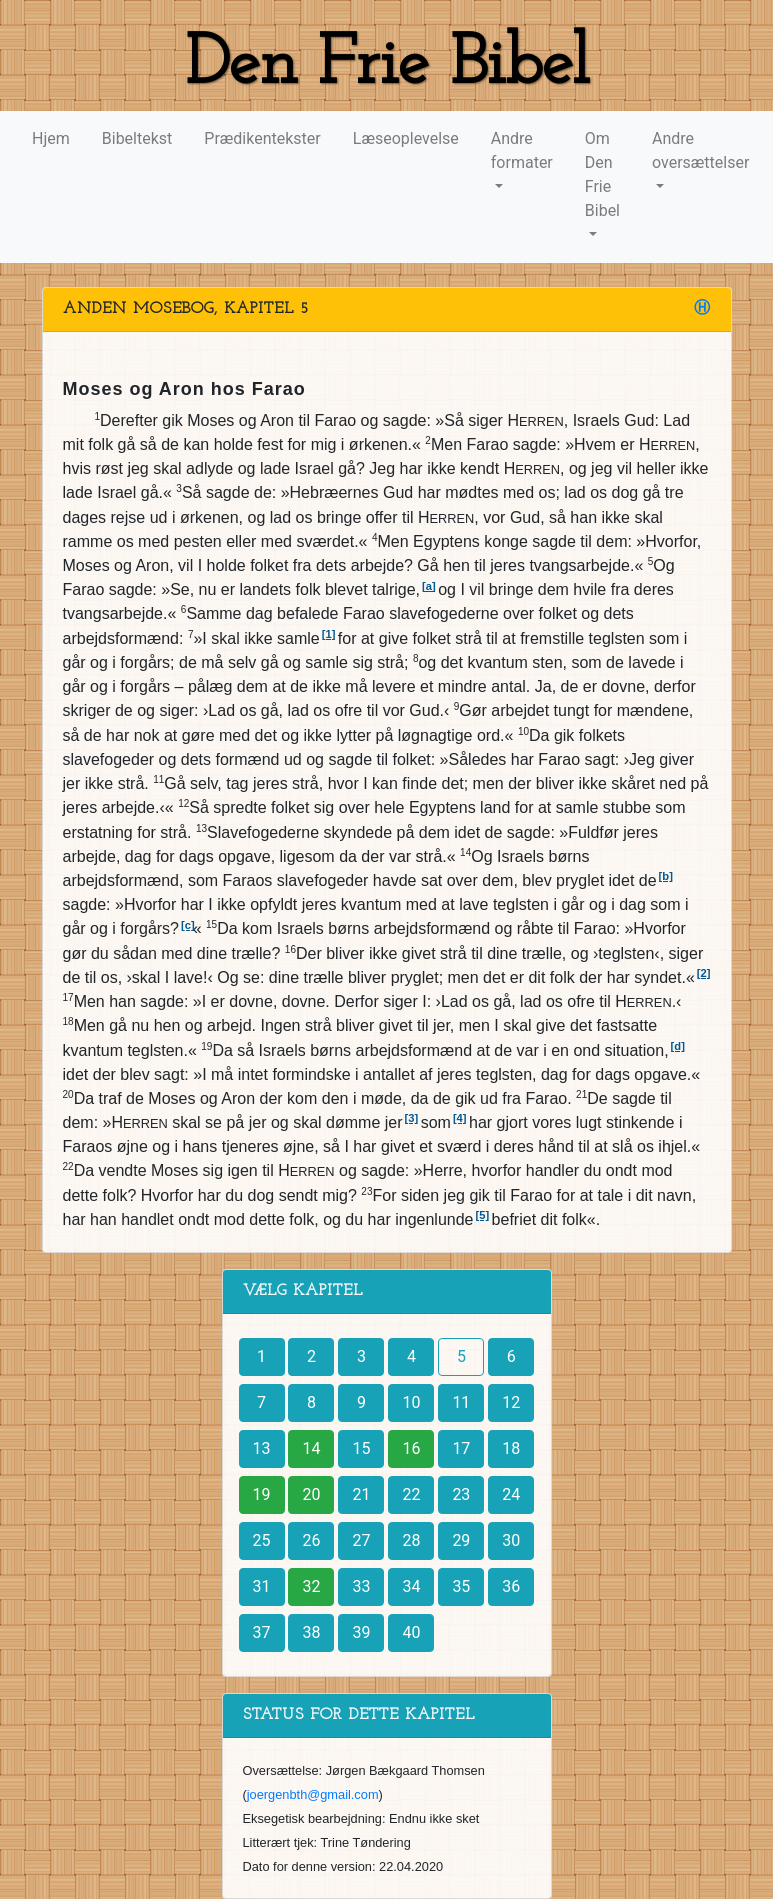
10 (411, 1402)
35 (461, 1586)
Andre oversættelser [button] (700, 150)
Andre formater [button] (522, 150)
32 (311, 1586)
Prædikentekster (262, 138)
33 (361, 1586)
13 (262, 1448)
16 (411, 1448)
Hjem (51, 138)
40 (411, 1632)
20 (311, 1494)
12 (511, 1402)
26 (311, 1540)
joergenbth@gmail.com (313, 1794)
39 (361, 1632)
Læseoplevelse (406, 138)
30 (511, 1540)
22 (411, 1494)
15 (361, 1448)
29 (461, 1540)
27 (361, 1540)
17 (461, 1448)
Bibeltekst (137, 138)
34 (411, 1586)
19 (262, 1494)
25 (262, 1540)
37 (262, 1632)
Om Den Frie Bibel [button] (602, 174)
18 (511, 1448)
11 (461, 1402)
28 (411, 1540)
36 (511, 1586)
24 (511, 1494)
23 (461, 1494)
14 (311, 1448)
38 (311, 1632)
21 (361, 1494)
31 (262, 1586)
